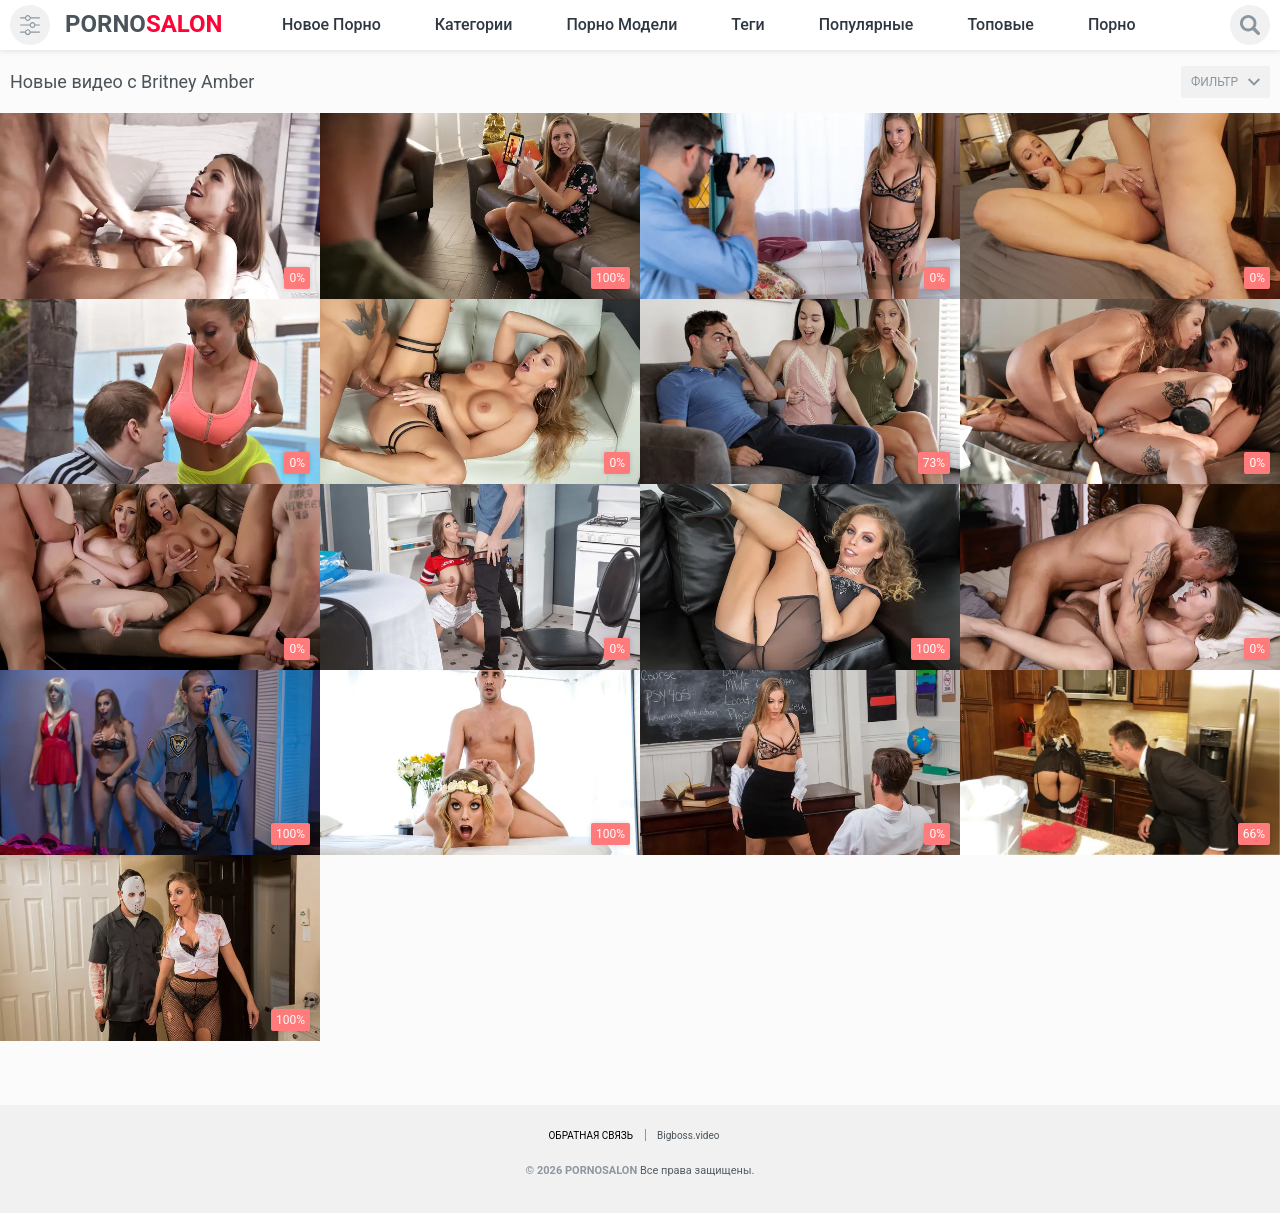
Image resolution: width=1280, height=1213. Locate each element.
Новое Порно (331, 24)
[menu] (30, 25)
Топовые (1000, 24)
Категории (474, 24)
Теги (747, 24)
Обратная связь (590, 1135)
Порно (1112, 24)
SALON (144, 24)
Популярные (866, 24)
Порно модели (621, 24)
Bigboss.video (688, 1135)
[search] (1250, 25)
